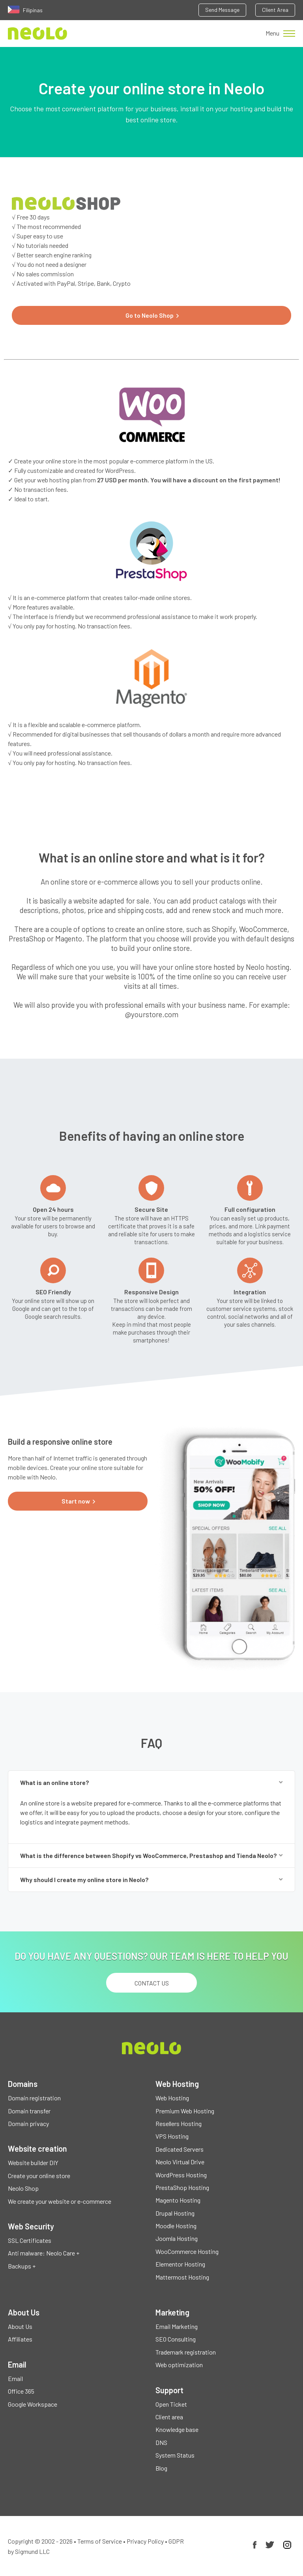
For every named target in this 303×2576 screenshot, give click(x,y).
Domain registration (34, 2098)
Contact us (152, 1983)
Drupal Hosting (175, 2213)
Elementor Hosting (180, 2264)
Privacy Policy (145, 2541)
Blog (161, 2468)
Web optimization (179, 2364)
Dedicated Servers (179, 2149)
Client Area (275, 9)
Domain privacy (28, 2123)
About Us (20, 2326)
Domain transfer (29, 2111)
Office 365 (21, 2391)
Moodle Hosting (175, 2225)
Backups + (22, 2266)
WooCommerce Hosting (187, 2251)
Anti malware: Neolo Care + (43, 2253)
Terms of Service (99, 2541)
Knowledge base (176, 2429)
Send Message (222, 9)
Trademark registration (185, 2352)
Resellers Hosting (178, 2123)
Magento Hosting (177, 2200)
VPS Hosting (172, 2136)
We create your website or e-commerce (59, 2201)
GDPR (176, 2541)
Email (15, 2378)
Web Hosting (172, 2098)
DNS (161, 2442)
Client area (169, 2416)
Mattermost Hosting (182, 2277)
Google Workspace (32, 2404)
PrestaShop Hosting (182, 2187)
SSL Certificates (29, 2240)
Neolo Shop (23, 2188)
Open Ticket (171, 2404)
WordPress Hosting (181, 2175)
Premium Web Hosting (184, 2111)
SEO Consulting (175, 2339)
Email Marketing (176, 2326)
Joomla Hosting (176, 2238)
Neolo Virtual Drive (179, 2161)
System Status (175, 2455)
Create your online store (39, 2175)
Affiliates (20, 2339)
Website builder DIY (33, 2162)
